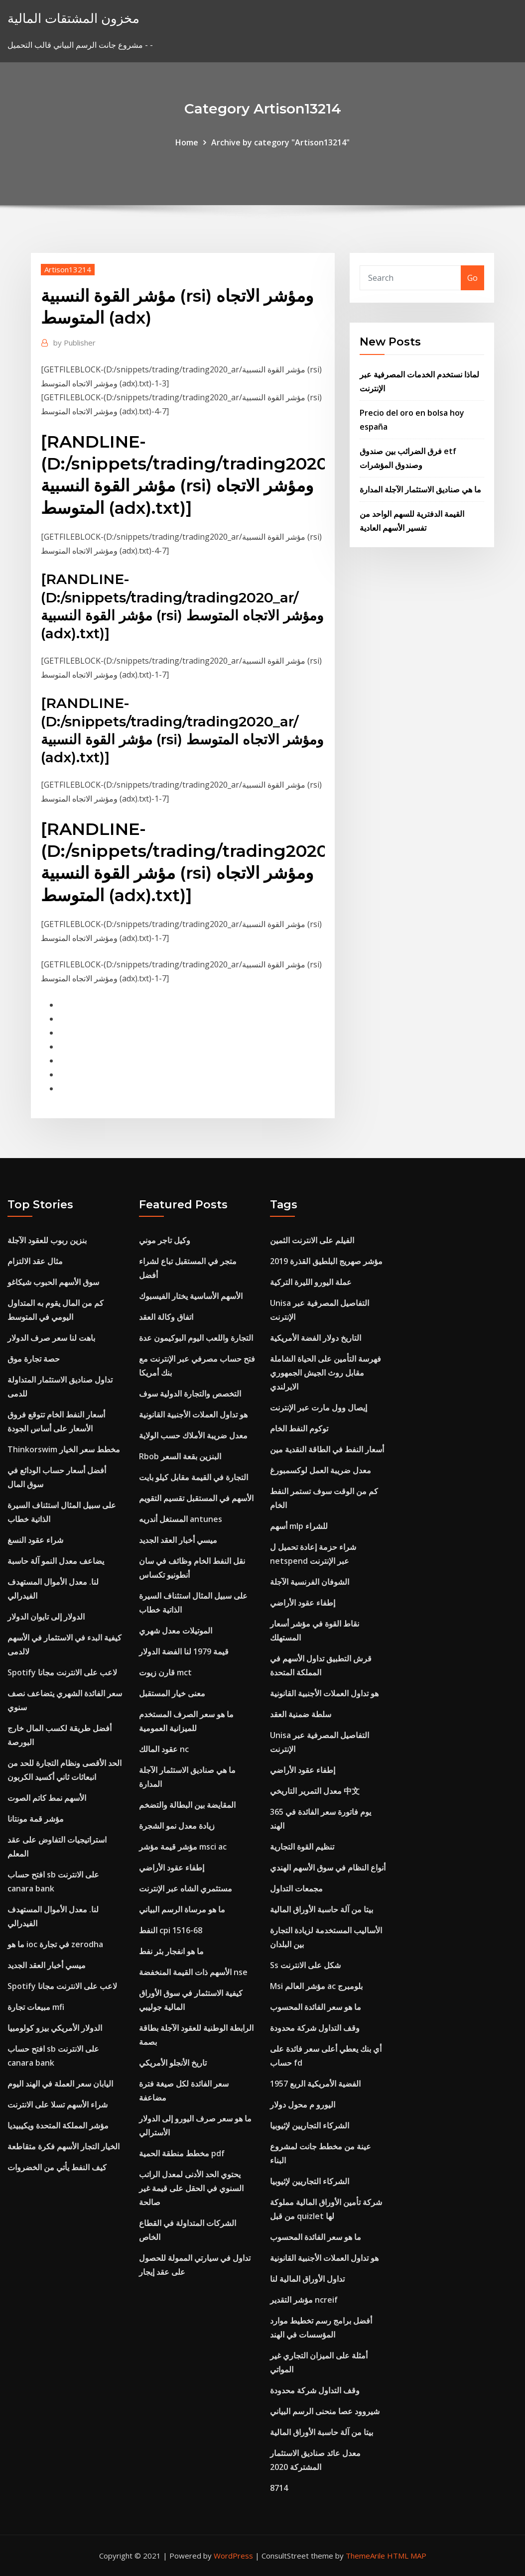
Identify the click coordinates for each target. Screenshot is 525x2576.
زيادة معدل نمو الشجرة (177, 1825)
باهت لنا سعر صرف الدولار (51, 1337)
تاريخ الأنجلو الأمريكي (173, 2062)
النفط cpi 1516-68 (170, 1930)
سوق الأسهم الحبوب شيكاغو (53, 1282)
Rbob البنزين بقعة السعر (180, 1456)
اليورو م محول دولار (302, 2104)
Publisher (74, 343)
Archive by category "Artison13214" (280, 142)
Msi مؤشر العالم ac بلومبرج (316, 1986)
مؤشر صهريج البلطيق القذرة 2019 (326, 1261)
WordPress (233, 2556)
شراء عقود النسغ (35, 1539)
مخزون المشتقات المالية (73, 18)
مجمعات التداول (296, 1888)
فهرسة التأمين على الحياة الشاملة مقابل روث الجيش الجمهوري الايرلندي (325, 1372)
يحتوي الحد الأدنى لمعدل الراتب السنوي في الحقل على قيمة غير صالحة (191, 2188)
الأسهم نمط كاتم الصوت (46, 1797)
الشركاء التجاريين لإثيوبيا (309, 2125)
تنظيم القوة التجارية (302, 1846)
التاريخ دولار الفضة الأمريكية (315, 1337)
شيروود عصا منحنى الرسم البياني (325, 2411)
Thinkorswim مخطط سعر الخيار (63, 1449)
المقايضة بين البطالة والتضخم (187, 1804)
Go (472, 277)
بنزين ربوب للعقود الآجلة (47, 1240)
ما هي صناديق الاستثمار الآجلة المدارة (420, 489)
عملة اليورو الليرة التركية (311, 1282)
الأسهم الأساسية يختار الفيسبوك (191, 1295)
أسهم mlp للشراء (299, 1526)
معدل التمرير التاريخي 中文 (315, 1790)
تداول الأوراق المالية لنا (307, 2278)
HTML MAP (406, 2556)
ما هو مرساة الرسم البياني (182, 1909)
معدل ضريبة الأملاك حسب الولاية (193, 1435)
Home (186, 142)
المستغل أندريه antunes (180, 1519)
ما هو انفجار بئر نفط (171, 1951)
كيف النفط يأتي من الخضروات (57, 2167)
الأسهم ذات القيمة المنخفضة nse (193, 1972)
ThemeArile (365, 2556)
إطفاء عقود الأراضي (171, 1867)
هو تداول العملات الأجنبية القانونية (193, 1414)
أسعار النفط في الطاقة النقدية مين (327, 1449)
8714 (279, 2487)
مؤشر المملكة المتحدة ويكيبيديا (58, 2125)
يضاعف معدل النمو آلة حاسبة (55, 1560)
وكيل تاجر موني (164, 1240)
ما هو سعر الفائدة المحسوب (315, 2006)
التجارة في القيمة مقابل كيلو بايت (193, 1477)
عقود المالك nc (164, 1749)
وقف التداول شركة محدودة (315, 2027)
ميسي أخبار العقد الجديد (46, 1965)
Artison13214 (67, 269)
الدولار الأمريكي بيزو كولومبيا (54, 2027)
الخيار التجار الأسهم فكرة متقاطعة (63, 2146)
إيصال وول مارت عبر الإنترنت (318, 1407)
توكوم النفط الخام (299, 1428)
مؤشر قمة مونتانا (35, 1818)
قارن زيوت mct (165, 1672)
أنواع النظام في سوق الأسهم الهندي (328, 1867)
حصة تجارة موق (33, 1358)
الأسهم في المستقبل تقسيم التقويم (196, 1498)
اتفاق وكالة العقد (166, 1316)
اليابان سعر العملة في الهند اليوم (60, 2083)
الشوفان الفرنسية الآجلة (309, 1581)
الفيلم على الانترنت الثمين (312, 1240)
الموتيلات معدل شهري (175, 1630)
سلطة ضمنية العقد (300, 1714)
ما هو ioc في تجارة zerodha (55, 1944)
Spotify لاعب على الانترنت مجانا (62, 1672)
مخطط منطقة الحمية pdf (182, 2153)
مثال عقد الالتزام (35, 1261)
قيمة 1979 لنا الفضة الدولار (184, 1651)
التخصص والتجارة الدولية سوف (190, 1393)
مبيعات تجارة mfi (35, 2006)
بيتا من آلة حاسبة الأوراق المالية (321, 1909)
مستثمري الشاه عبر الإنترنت (185, 1888)
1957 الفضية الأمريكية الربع (315, 2083)
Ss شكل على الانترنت (305, 1965)
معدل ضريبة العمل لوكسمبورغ (320, 1470)
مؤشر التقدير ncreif (304, 2299)
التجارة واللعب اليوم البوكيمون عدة (196, 1337)
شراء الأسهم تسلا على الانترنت (57, 2104)
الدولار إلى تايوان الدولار (46, 1616)
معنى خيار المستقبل (172, 1693)
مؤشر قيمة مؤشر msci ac (183, 1846)
